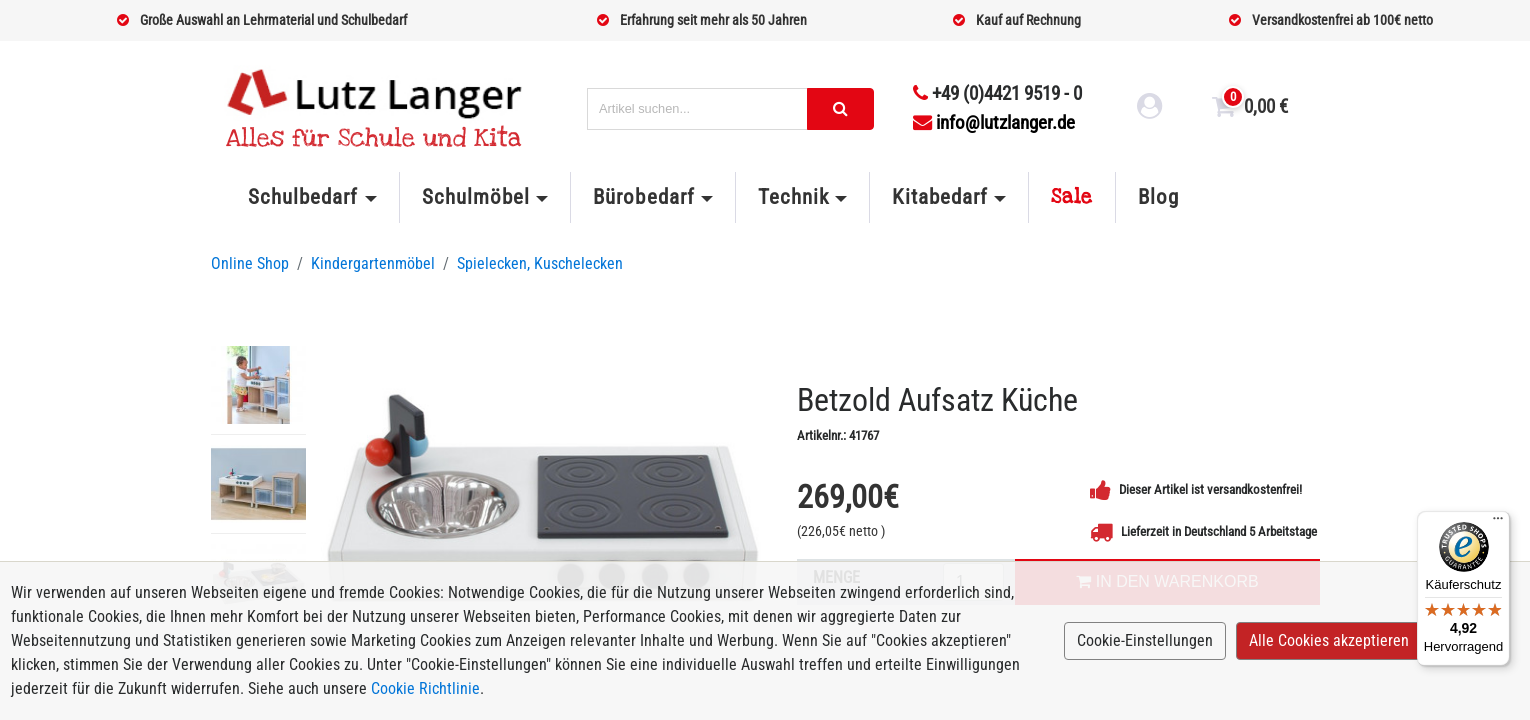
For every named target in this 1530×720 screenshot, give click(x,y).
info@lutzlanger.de (994, 122)
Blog (1158, 197)
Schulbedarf (303, 197)
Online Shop (250, 263)
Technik (793, 197)
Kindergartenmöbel (373, 263)
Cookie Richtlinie (425, 688)
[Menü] (1498, 523)
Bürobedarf (643, 197)
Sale (1072, 197)
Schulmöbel (476, 197)
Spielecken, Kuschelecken (540, 263)
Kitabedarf (939, 197)
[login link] (1150, 109)
